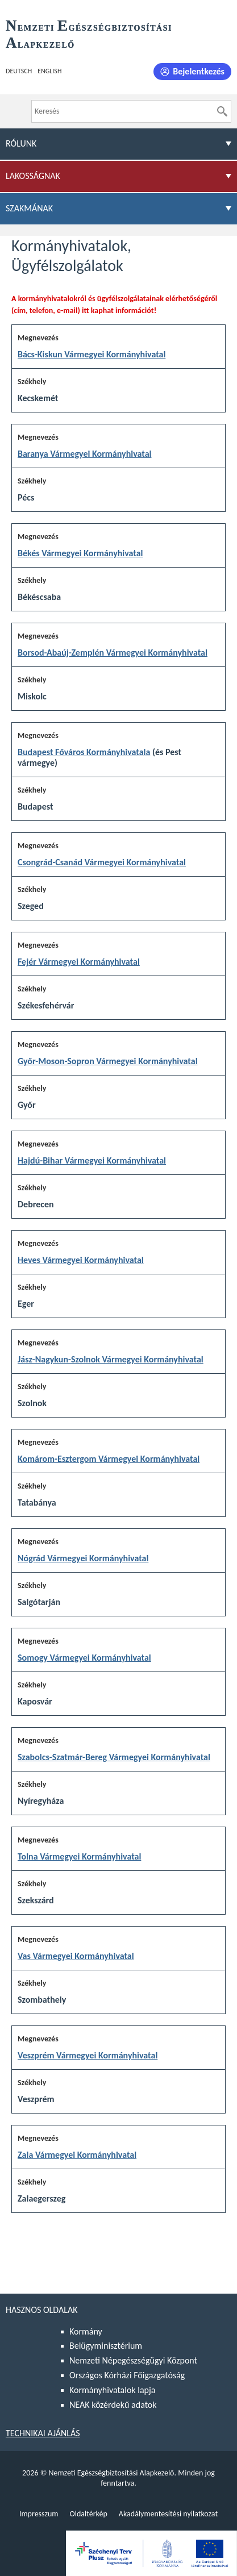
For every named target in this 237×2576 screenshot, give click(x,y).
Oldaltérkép (88, 2514)
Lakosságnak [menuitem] (33, 175)
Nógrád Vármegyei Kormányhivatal (83, 1558)
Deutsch (19, 71)
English (49, 71)
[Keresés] (222, 111)
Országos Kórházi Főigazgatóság (127, 2375)
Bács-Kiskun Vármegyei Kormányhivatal (91, 354)
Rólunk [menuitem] (21, 143)
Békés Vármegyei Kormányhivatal (80, 553)
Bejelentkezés (198, 71)
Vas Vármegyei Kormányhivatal (76, 1955)
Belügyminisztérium (105, 2345)
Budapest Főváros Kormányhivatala (84, 752)
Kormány (85, 2331)
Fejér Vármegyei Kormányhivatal (79, 961)
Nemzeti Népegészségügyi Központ (133, 2360)
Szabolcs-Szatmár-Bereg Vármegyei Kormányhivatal (114, 1757)
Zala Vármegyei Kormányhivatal (77, 2154)
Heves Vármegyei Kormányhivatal (81, 1259)
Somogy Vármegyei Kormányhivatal (84, 1657)
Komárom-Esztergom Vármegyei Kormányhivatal (108, 1458)
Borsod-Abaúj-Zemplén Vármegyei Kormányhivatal (112, 652)
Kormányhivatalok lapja (112, 2390)
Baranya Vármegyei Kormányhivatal (84, 453)
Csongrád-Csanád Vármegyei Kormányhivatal (102, 862)
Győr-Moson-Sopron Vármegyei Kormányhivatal (108, 1061)
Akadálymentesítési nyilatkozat (168, 2514)
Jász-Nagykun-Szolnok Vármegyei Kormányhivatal (110, 1359)
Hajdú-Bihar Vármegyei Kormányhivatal (92, 1160)
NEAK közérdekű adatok (113, 2404)
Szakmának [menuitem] (29, 208)
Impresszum (39, 2514)
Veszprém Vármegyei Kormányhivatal (87, 2055)
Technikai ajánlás (43, 2433)
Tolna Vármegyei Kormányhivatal (79, 1856)
